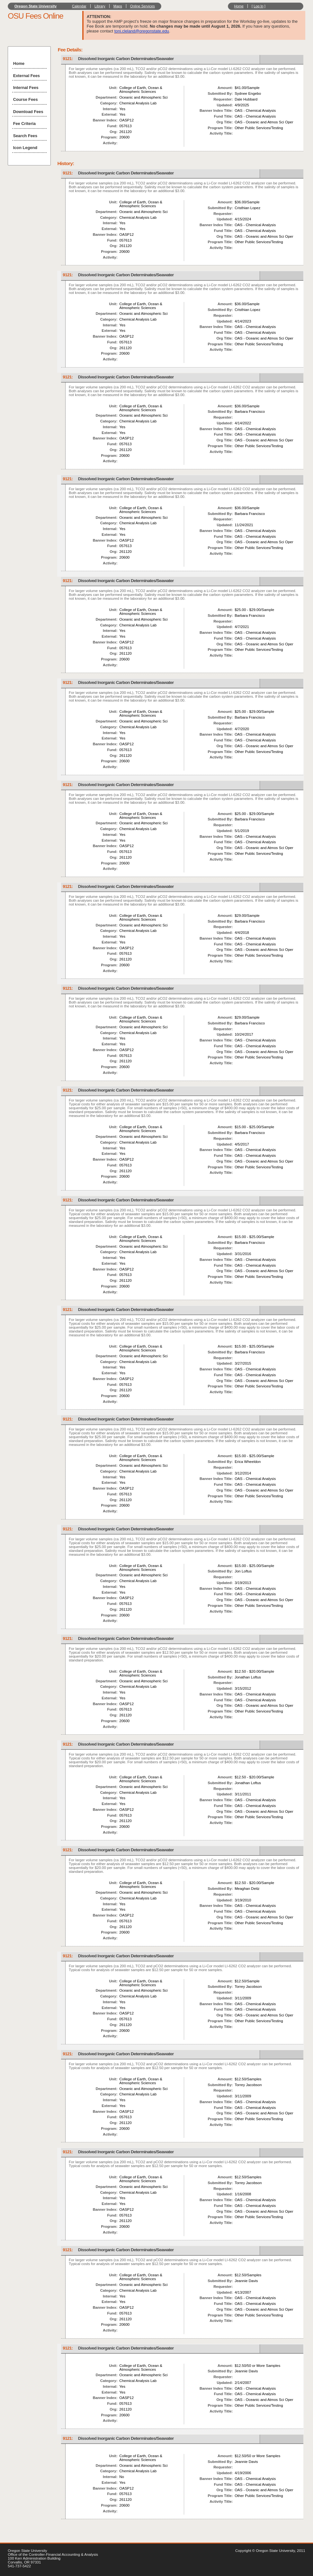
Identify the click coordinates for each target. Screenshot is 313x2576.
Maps (117, 6)
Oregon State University (35, 6)
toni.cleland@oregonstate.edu (141, 31)
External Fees (26, 75)
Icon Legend (25, 147)
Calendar (79, 6)
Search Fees (25, 135)
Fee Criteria (24, 123)
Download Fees (28, 111)
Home (238, 6)
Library (99, 6)
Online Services (142, 6)
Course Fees (25, 99)
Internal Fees (26, 87)
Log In (259, 6)
